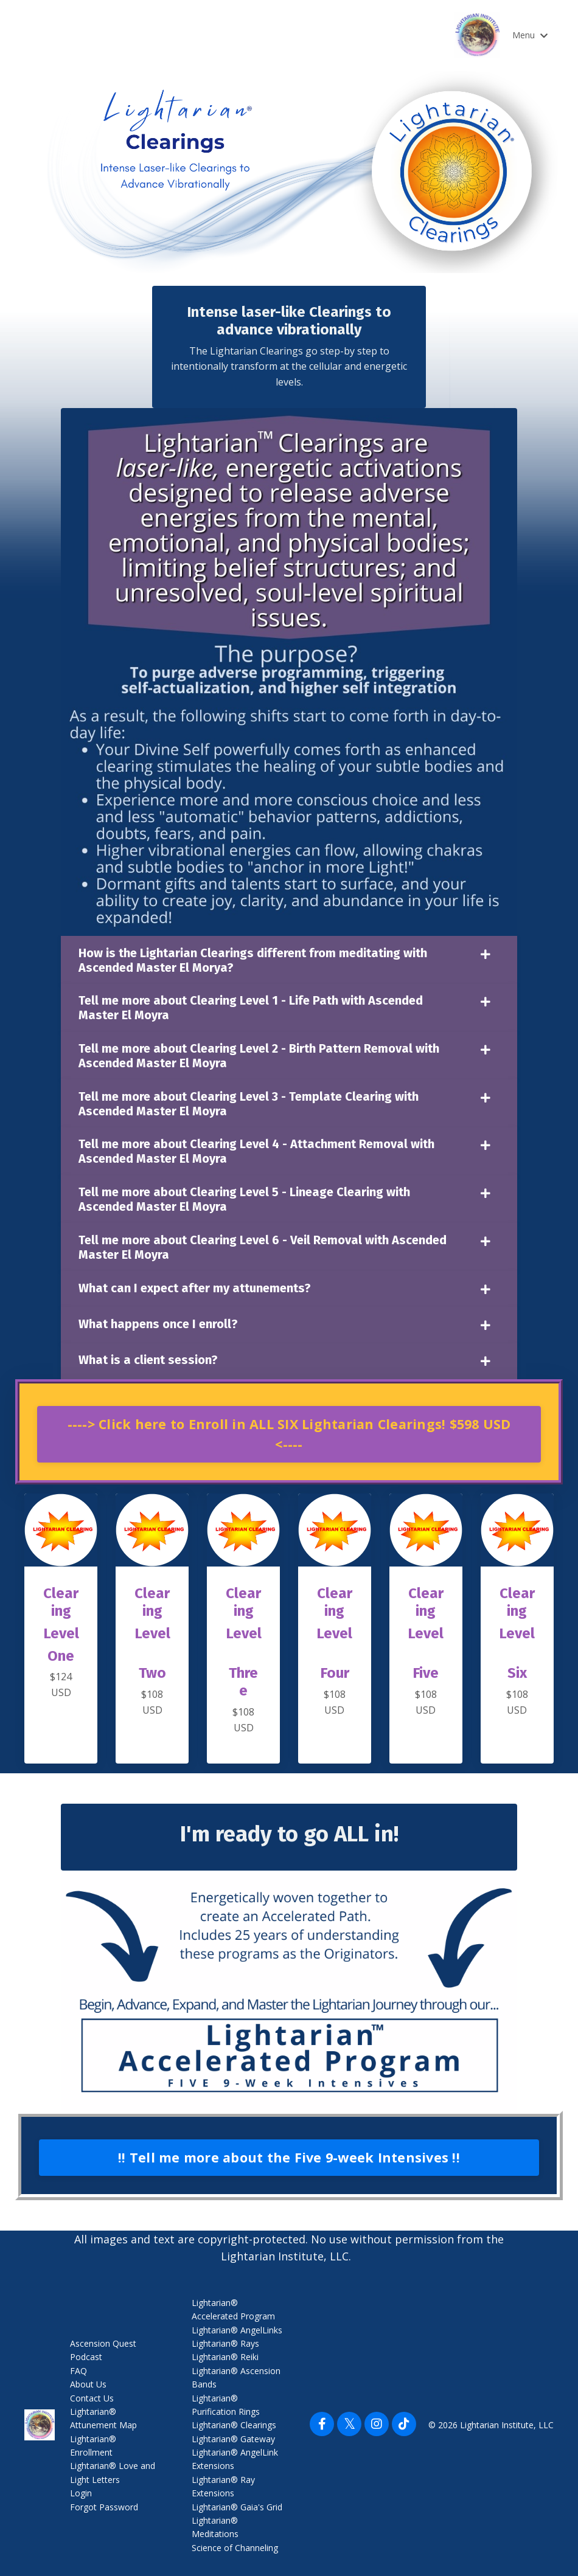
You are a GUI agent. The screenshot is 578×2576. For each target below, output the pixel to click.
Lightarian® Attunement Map (103, 2418)
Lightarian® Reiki (225, 2357)
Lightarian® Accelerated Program (233, 2309)
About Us (88, 2384)
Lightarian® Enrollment (93, 2445)
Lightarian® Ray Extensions (223, 2486)
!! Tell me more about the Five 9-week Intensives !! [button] (289, 2157)
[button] (289, 1428)
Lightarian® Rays (225, 2343)
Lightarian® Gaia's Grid (237, 2507)
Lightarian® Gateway (233, 2439)
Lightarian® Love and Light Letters (112, 2472)
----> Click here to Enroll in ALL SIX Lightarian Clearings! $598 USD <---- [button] (289, 1431)
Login (81, 2493)
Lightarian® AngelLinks (237, 2330)
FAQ (78, 2371)
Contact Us (92, 2398)
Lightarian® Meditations (215, 2527)
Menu (530, 35)
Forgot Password (104, 2507)
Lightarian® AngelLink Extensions (235, 2458)
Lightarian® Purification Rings (226, 2404)
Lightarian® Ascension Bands (236, 2377)
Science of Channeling (235, 2547)
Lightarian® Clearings (234, 2425)
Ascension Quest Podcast (103, 2350)
